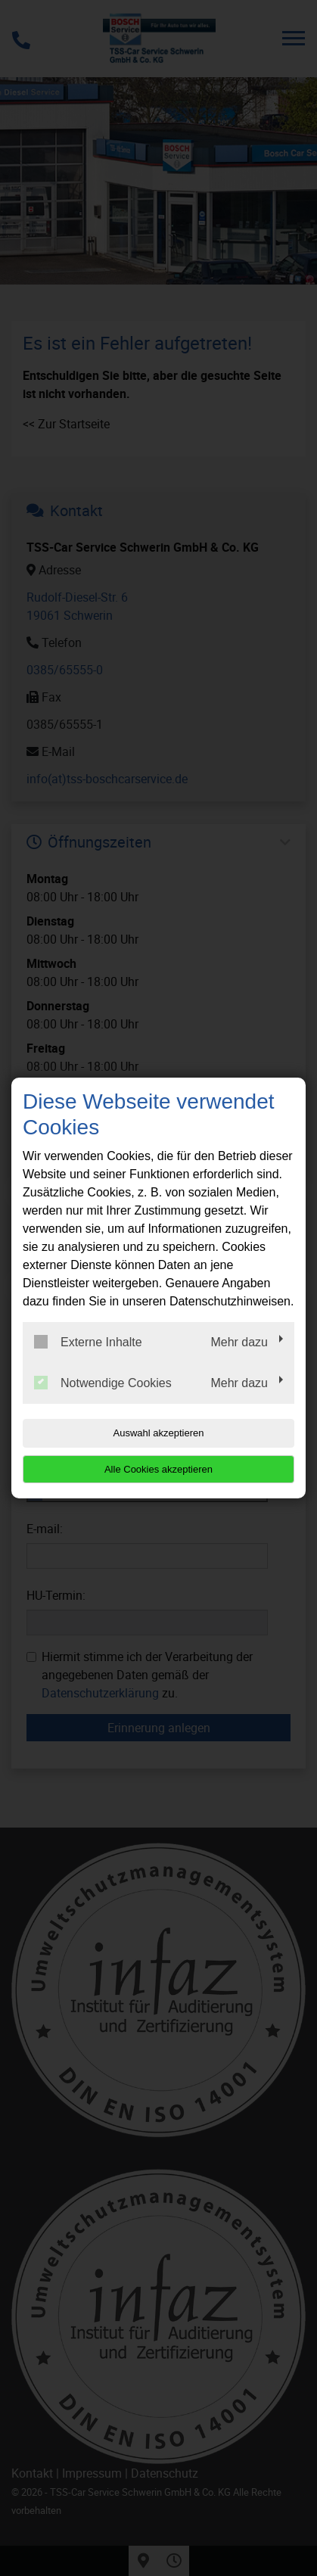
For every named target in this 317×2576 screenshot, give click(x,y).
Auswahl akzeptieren (158, 1433)
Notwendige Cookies (103, 1382)
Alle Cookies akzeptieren (158, 1469)
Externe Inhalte (88, 1342)
